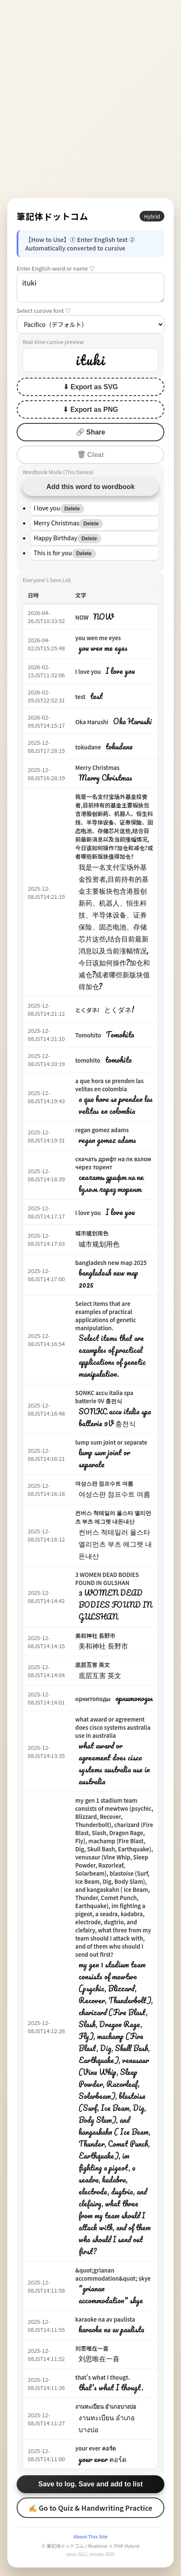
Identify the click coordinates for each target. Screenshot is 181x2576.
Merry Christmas (97, 767)
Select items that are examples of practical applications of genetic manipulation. (105, 1316)
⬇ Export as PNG (90, 409)
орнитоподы (93, 1699)
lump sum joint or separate (111, 1442)
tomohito (87, 1060)
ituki (90, 288)
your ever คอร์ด (95, 2448)
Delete (72, 509)
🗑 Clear (90, 454)
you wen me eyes (98, 638)
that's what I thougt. (102, 2377)
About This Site (90, 2536)
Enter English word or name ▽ (56, 268)
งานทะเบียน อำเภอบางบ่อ (105, 2406)
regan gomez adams (101, 1130)
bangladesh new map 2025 (110, 1263)
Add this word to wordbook (90, 486)
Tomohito (88, 1035)
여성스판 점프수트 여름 (104, 1483)
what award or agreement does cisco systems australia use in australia (112, 1727)
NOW (81, 617)
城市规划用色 (91, 1233)
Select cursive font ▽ (44, 310)
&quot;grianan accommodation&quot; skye (113, 2274)
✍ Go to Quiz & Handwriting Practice (90, 2508)
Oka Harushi (91, 722)
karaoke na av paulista (105, 2319)
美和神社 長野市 (95, 1636)
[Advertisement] (90, 99)
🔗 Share (90, 432)
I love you (88, 671)
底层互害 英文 (92, 1665)
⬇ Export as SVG (90, 386)
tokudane (88, 747)
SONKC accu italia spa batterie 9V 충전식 (104, 1397)
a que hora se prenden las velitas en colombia (109, 1085)
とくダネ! (87, 1010)
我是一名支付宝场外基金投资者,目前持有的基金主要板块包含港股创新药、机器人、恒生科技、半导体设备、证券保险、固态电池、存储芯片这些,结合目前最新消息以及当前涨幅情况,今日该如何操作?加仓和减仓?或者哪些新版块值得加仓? (114, 826)
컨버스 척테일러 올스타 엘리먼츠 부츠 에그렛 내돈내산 (113, 1517)
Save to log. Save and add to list (90, 2484)
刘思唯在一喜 (91, 2348)
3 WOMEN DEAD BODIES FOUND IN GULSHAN (107, 1579)
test (80, 697)
